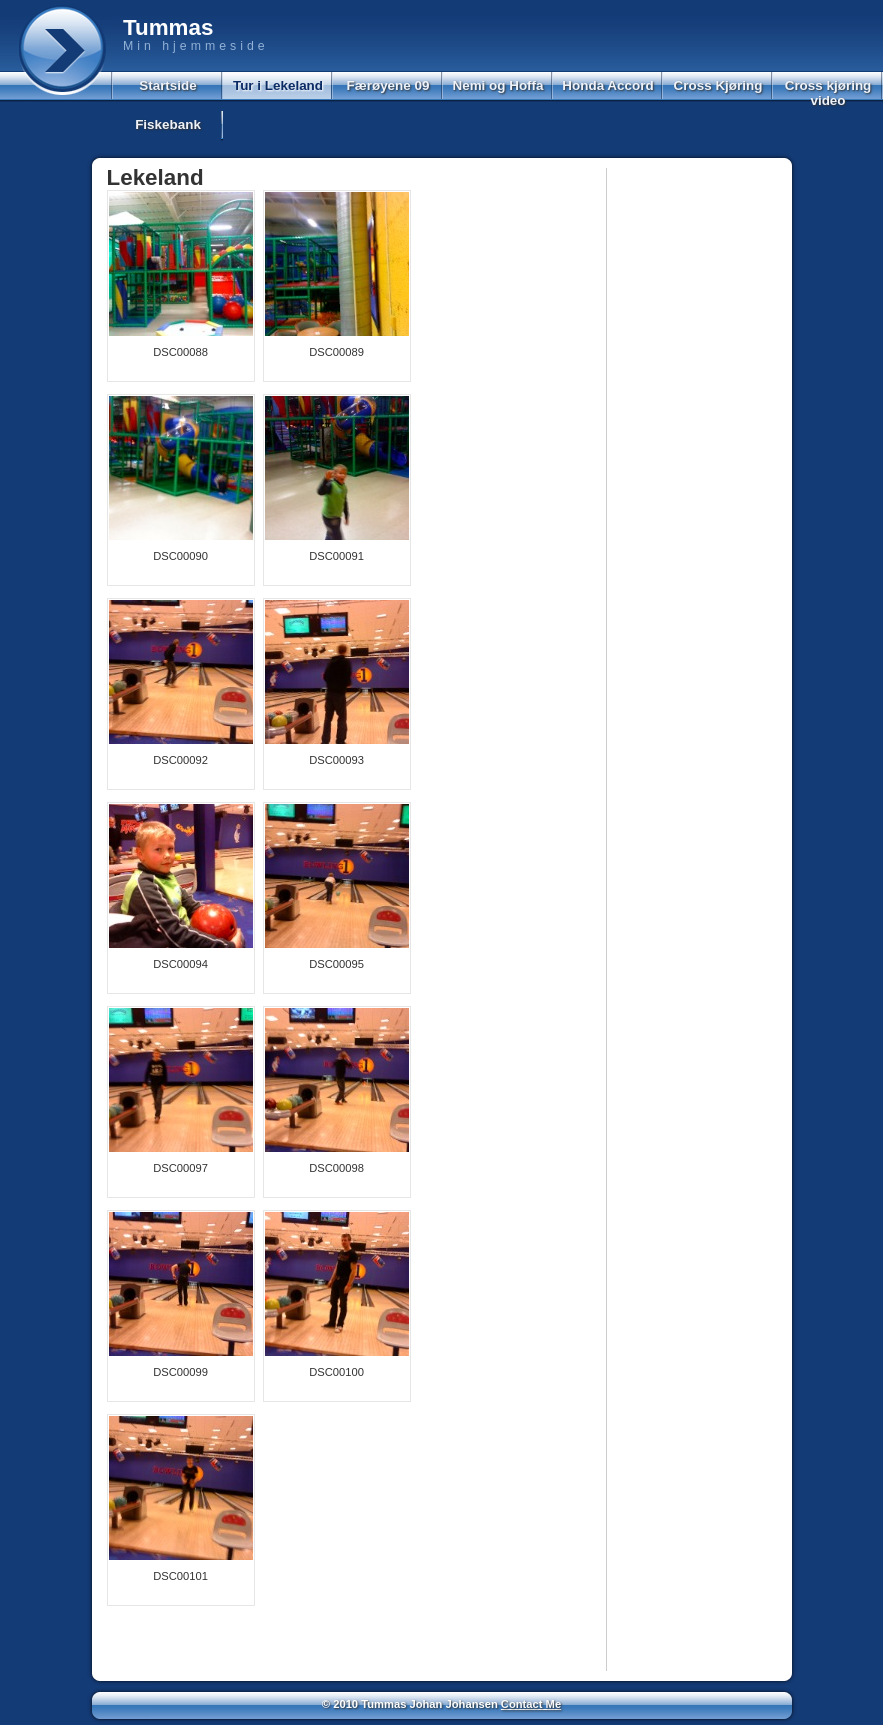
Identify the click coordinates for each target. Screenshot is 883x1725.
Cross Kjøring (718, 85)
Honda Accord (607, 85)
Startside (168, 85)
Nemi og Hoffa (497, 85)
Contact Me (531, 1704)
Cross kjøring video (828, 93)
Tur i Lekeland (278, 85)
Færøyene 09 (388, 85)
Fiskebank (168, 124)
